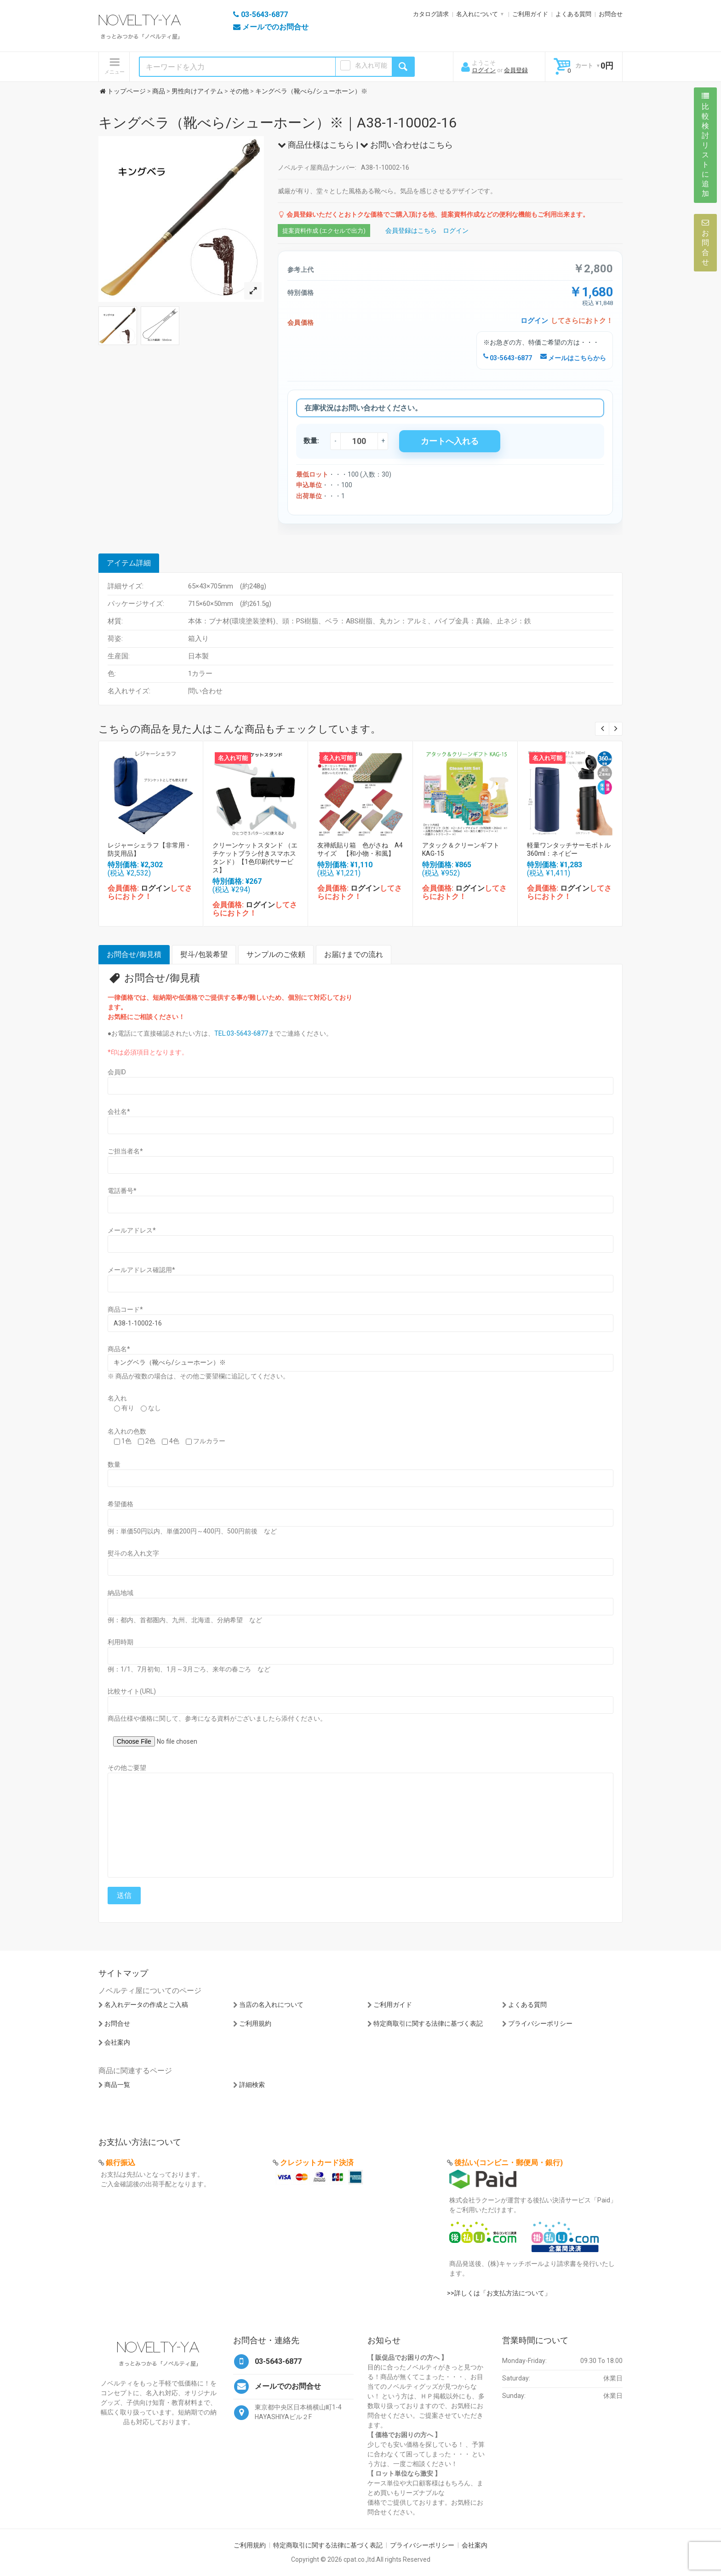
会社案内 (117, 2042)
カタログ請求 (431, 14)
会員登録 (516, 70)
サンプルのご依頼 (275, 954)
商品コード (125, 1309)
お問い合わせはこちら (406, 145)
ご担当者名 (125, 1151)
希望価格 (120, 1504)
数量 (114, 1464)
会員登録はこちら (411, 230)
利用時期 (120, 1642)
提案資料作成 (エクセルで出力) (324, 230)
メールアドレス (132, 1230)
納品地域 (120, 1592)
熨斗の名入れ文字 (133, 1553)
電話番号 (122, 1190)
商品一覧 (117, 2084)
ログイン (484, 70)
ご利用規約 (255, 2023)
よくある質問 (573, 14)
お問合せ (611, 14)
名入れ (117, 1398)
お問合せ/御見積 (134, 954)
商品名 (119, 1349)
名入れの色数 (127, 1431)
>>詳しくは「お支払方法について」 (499, 2293)
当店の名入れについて (271, 2004)
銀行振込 (120, 2162)
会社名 (119, 1111)
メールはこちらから (573, 358)
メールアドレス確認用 (141, 1270)
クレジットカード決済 (317, 2162)
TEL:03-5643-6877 (241, 1033)
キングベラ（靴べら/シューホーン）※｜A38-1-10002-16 (277, 123)
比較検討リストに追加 (705, 145)
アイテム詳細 (129, 563)
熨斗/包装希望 (204, 954)
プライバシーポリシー (540, 2023)
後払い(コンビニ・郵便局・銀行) (508, 2162)
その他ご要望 (127, 1767)
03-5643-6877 (507, 358)
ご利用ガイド (530, 14)
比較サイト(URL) (132, 1691)
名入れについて (477, 14)
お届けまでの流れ (353, 954)
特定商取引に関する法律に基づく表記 (428, 2023)
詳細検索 (252, 2084)
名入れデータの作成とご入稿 (146, 2004)
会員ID (117, 1072)
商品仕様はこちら (316, 145)
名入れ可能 (371, 65)
